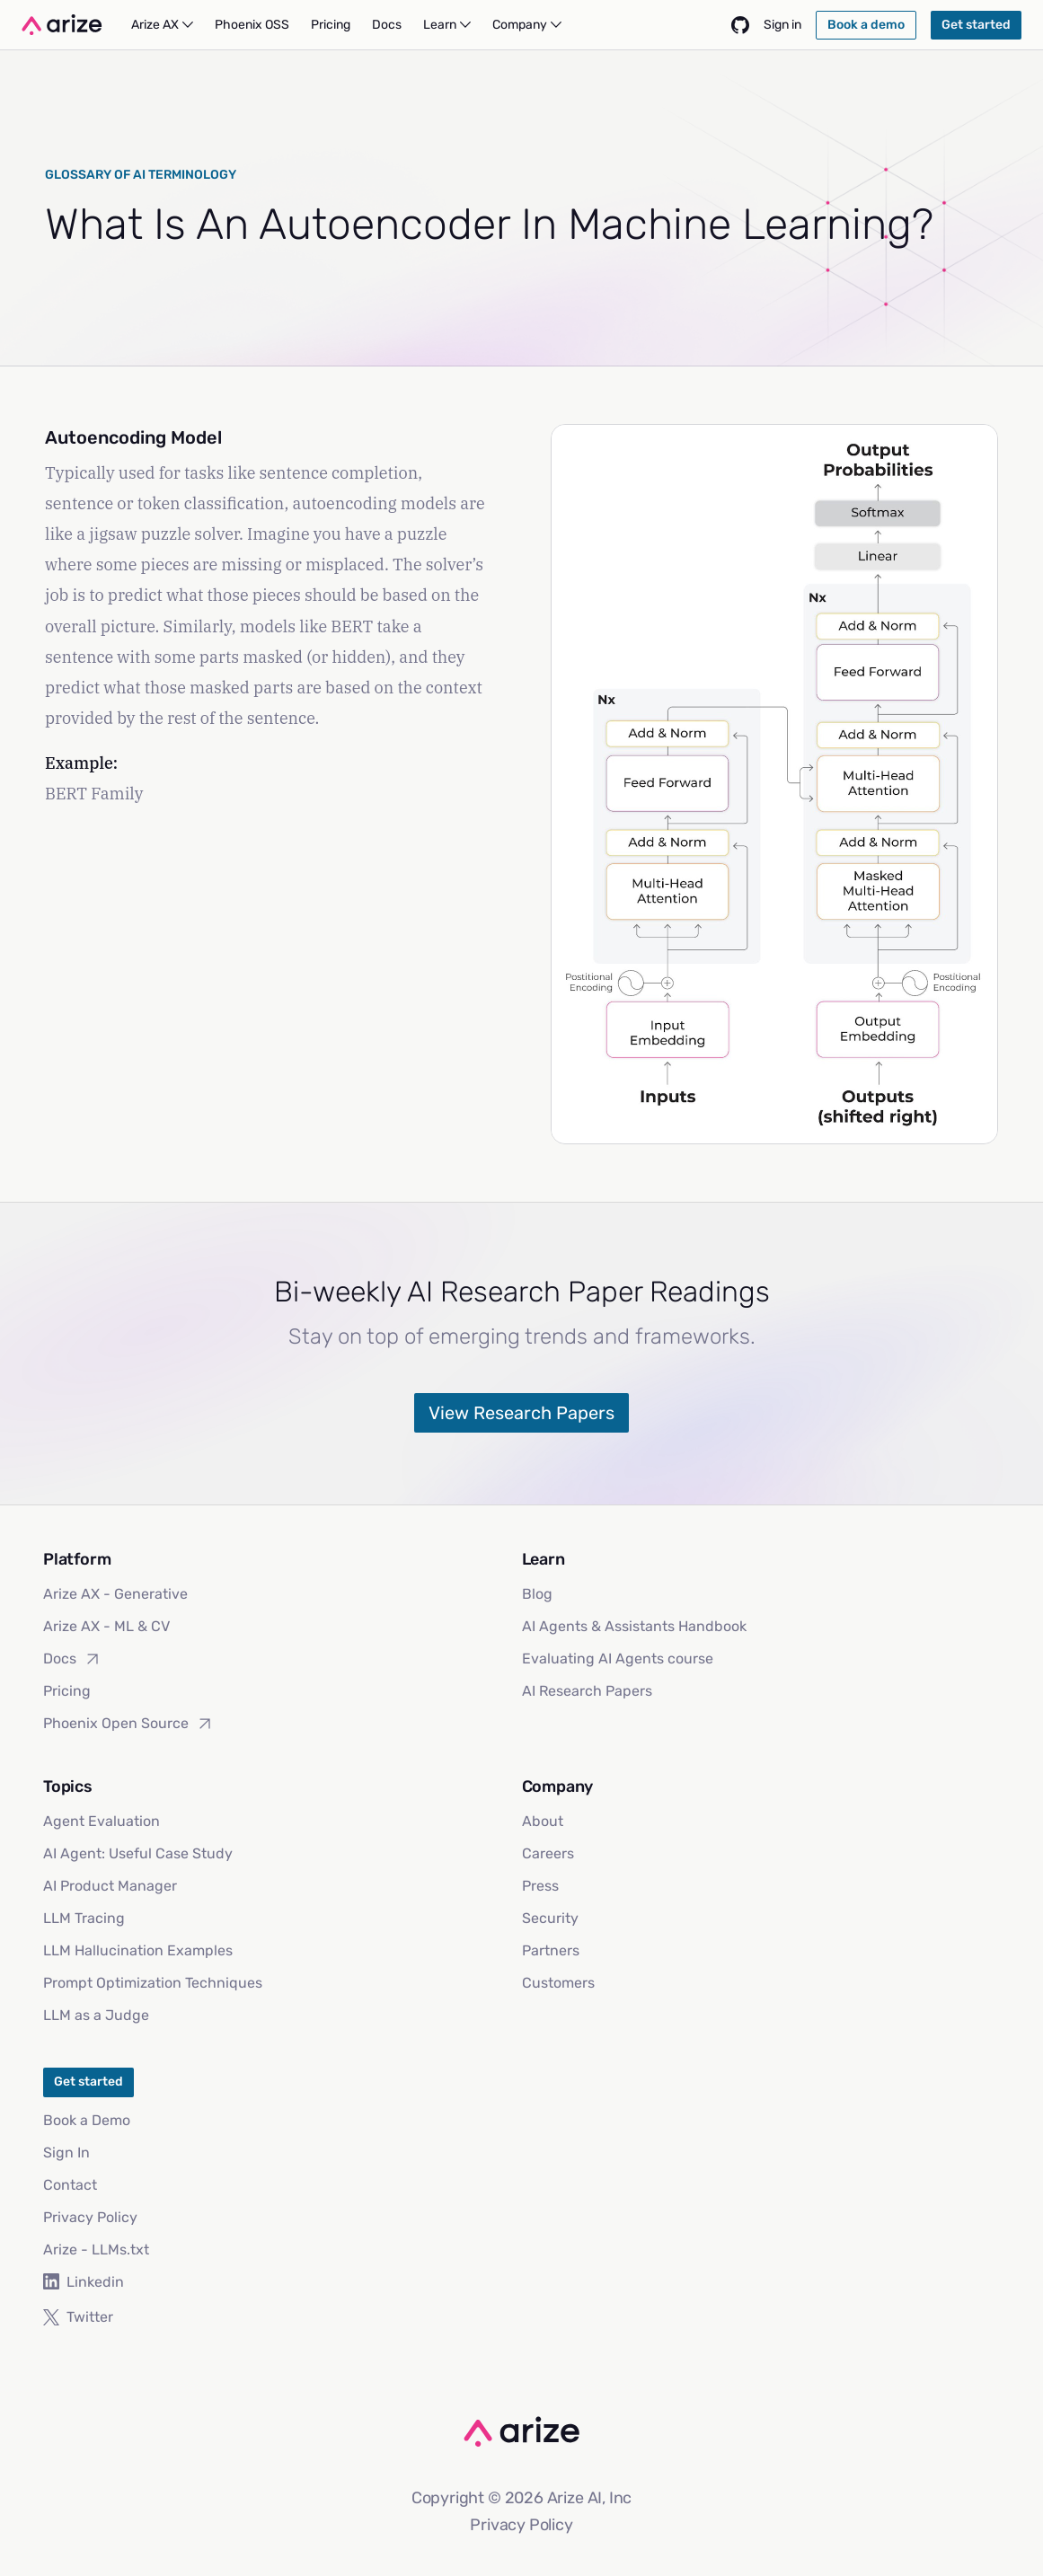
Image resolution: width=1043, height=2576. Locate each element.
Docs (72, 1659)
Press (540, 1885)
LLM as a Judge (96, 2015)
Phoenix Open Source (128, 1724)
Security (550, 1918)
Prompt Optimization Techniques (152, 1982)
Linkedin (83, 2281)
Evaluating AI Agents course (617, 1658)
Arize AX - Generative (115, 1593)
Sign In (66, 2152)
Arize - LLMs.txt (96, 2249)
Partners (550, 1950)
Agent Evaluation (101, 1821)
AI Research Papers (587, 1690)
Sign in (782, 24)
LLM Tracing (84, 1918)
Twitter (78, 2316)
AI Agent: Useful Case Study (138, 1853)
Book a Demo (86, 2120)
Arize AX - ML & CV (106, 1626)
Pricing (67, 1690)
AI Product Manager (110, 1885)
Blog (537, 1593)
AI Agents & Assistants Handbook (634, 1626)
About (542, 1821)
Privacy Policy (90, 2217)
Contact (70, 2184)
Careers (548, 1853)
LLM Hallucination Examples (138, 1950)
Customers (558, 1982)
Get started (88, 2081)
